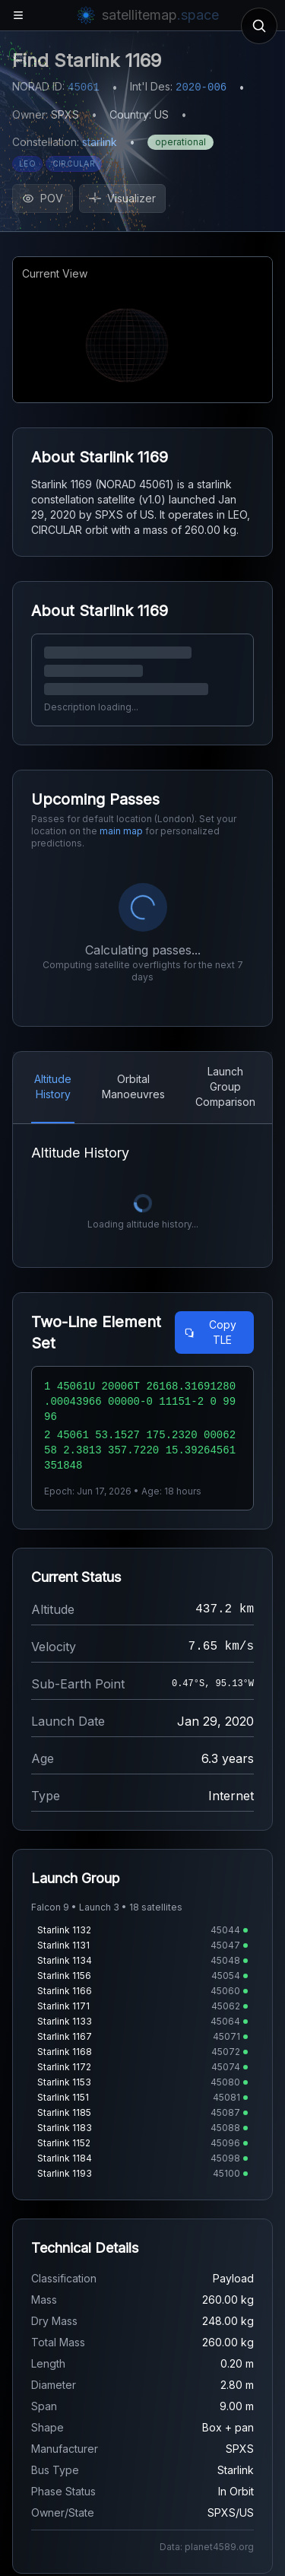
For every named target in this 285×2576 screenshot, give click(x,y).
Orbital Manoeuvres (133, 1086)
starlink (99, 141)
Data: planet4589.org (207, 2546)
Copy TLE (210, 1332)
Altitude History (52, 1086)
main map (121, 831)
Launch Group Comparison (225, 1086)
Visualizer (122, 198)
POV (42, 198)
